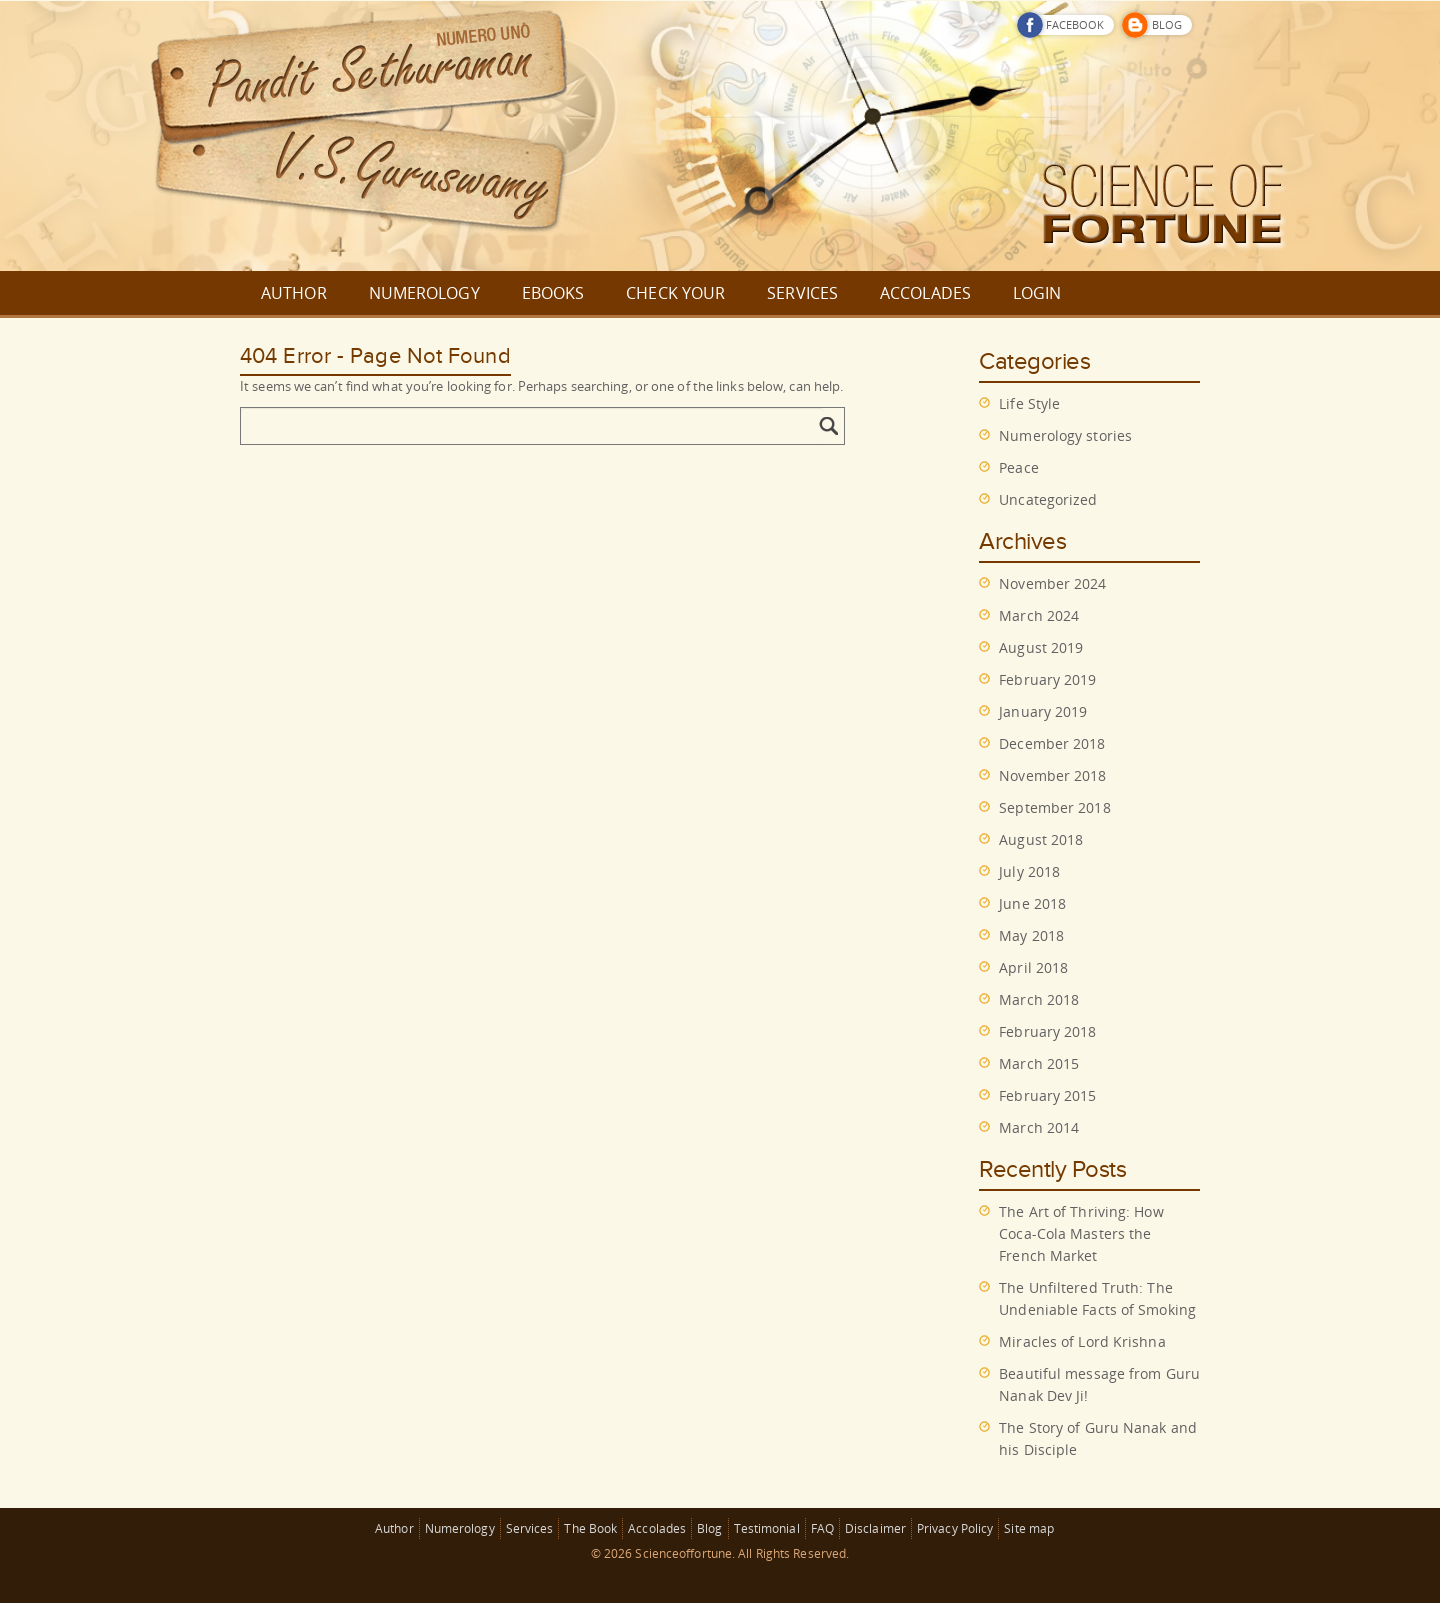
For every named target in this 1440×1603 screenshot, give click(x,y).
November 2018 (1052, 775)
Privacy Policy (955, 1528)
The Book (590, 1528)
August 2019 (1041, 647)
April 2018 (1033, 967)
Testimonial (767, 1528)
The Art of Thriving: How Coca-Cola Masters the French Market (1081, 1233)
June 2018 (1032, 903)
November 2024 (1052, 583)
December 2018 (1052, 743)
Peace (1019, 467)
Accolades (657, 1528)
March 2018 (1039, 999)
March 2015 (1039, 1063)
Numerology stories (1065, 435)
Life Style (1029, 403)
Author (394, 1528)
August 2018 (1041, 839)
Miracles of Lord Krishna (1082, 1341)
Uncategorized (1048, 499)
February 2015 (1047, 1095)
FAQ (822, 1528)
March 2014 (1039, 1127)
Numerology (460, 1528)
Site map (1029, 1528)
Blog (709, 1528)
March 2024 (1039, 615)
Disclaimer (875, 1528)
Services (530, 1528)
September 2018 (1054, 807)
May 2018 (1031, 935)
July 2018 (1029, 871)
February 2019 (1047, 679)
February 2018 (1047, 1031)
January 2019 (1043, 711)
